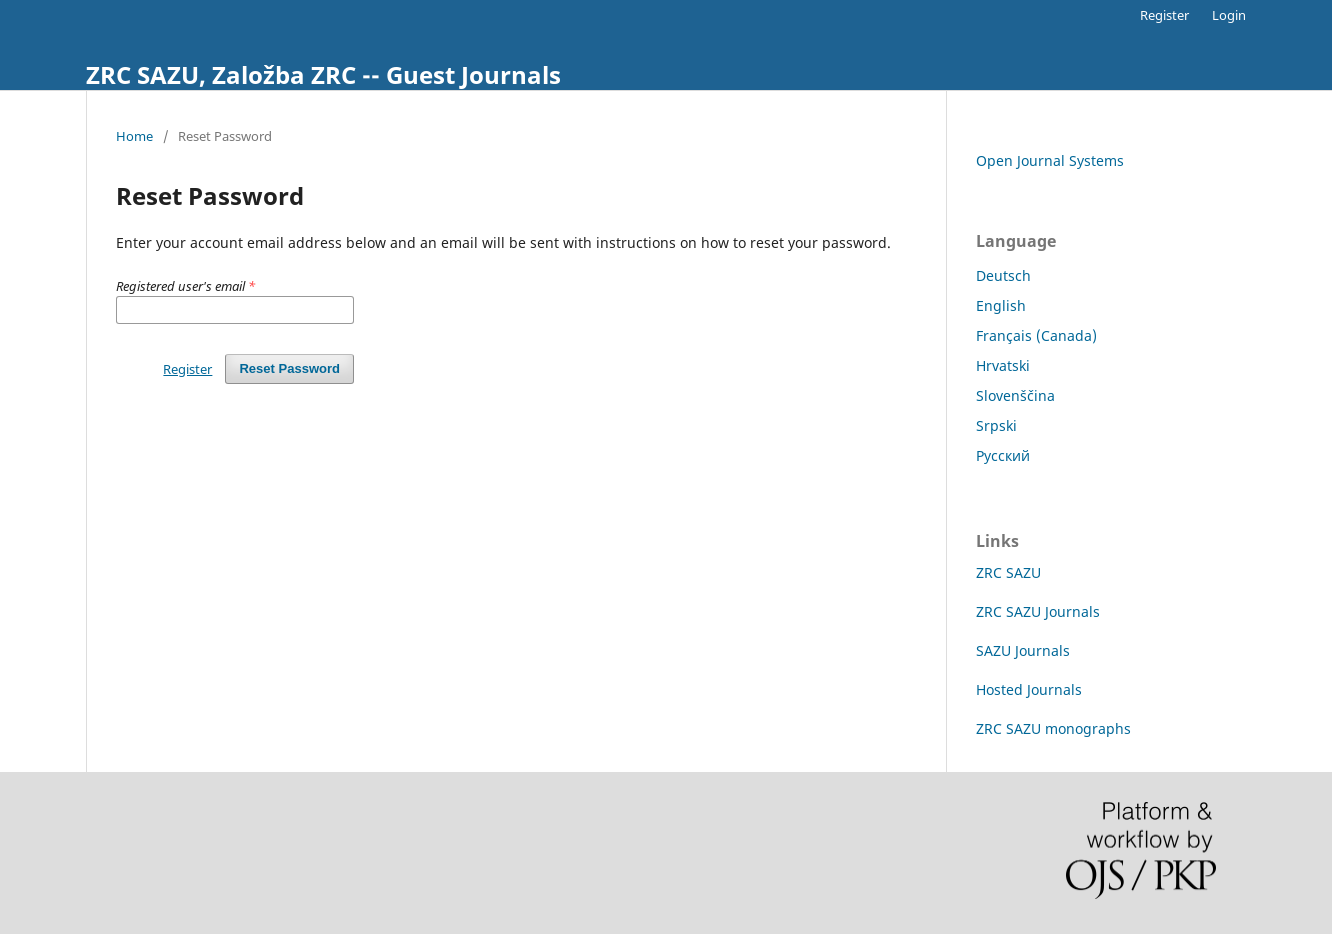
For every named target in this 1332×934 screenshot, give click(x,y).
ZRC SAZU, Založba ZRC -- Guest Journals (323, 74)
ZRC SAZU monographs (1053, 728)
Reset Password (289, 368)
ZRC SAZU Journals (1038, 611)
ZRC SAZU (1008, 572)
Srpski (996, 425)
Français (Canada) (1036, 335)
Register (1164, 15)
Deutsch (1003, 275)
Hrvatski (1003, 365)
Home (134, 136)
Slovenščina (1015, 395)
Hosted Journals (1029, 689)
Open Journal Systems (1050, 160)
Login (1229, 15)
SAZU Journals (1023, 650)
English (1001, 305)
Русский (1003, 455)
